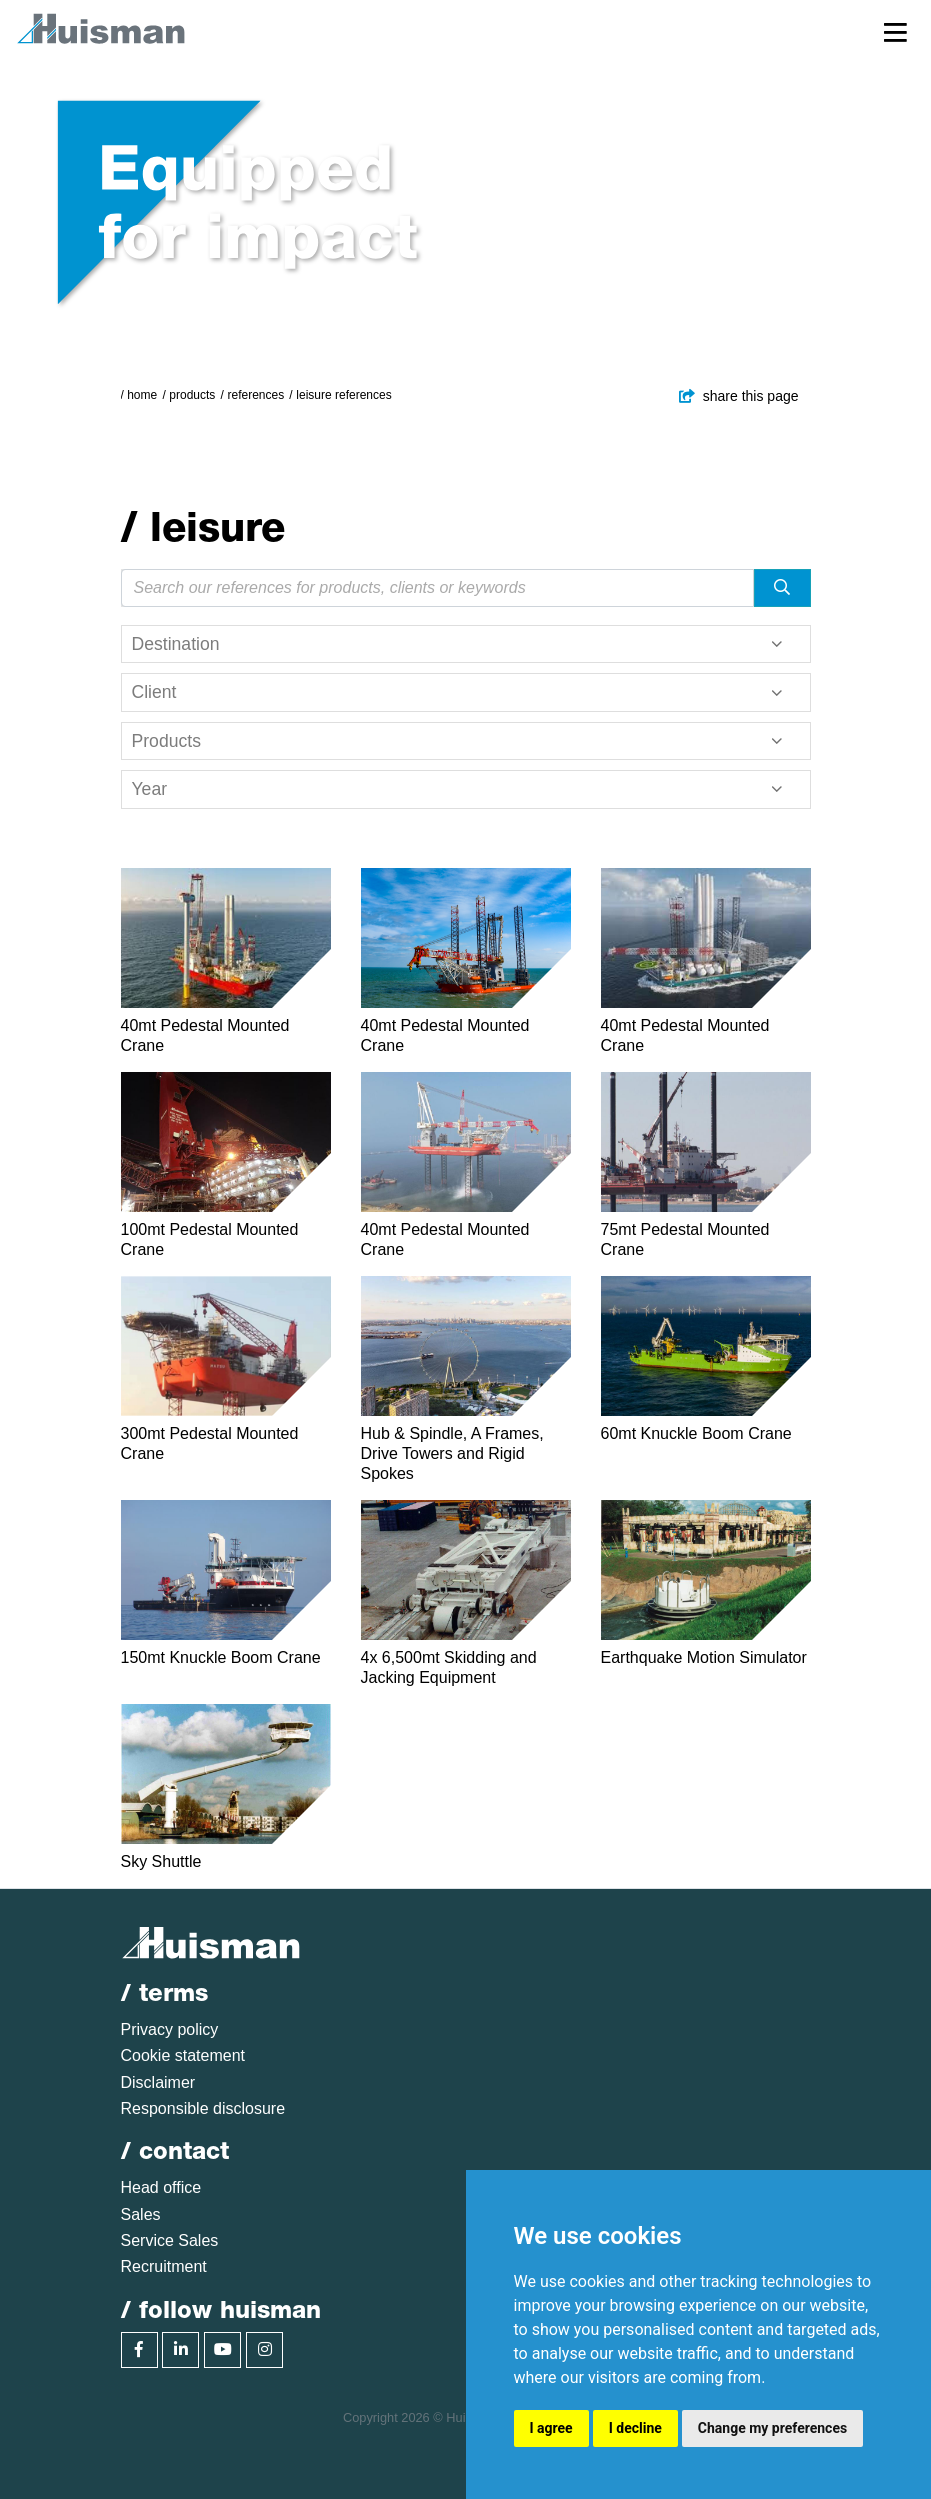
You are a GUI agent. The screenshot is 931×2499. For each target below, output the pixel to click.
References (255, 395)
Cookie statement (183, 2055)
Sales (141, 2214)
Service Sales (170, 2240)
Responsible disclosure (203, 2108)
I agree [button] (551, 2428)
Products (192, 395)
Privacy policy (170, 2029)
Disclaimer (158, 2082)
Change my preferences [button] (772, 2428)
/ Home (139, 395)
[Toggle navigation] (895, 31)
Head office (161, 2187)
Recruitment (164, 2266)
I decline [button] (635, 2428)
